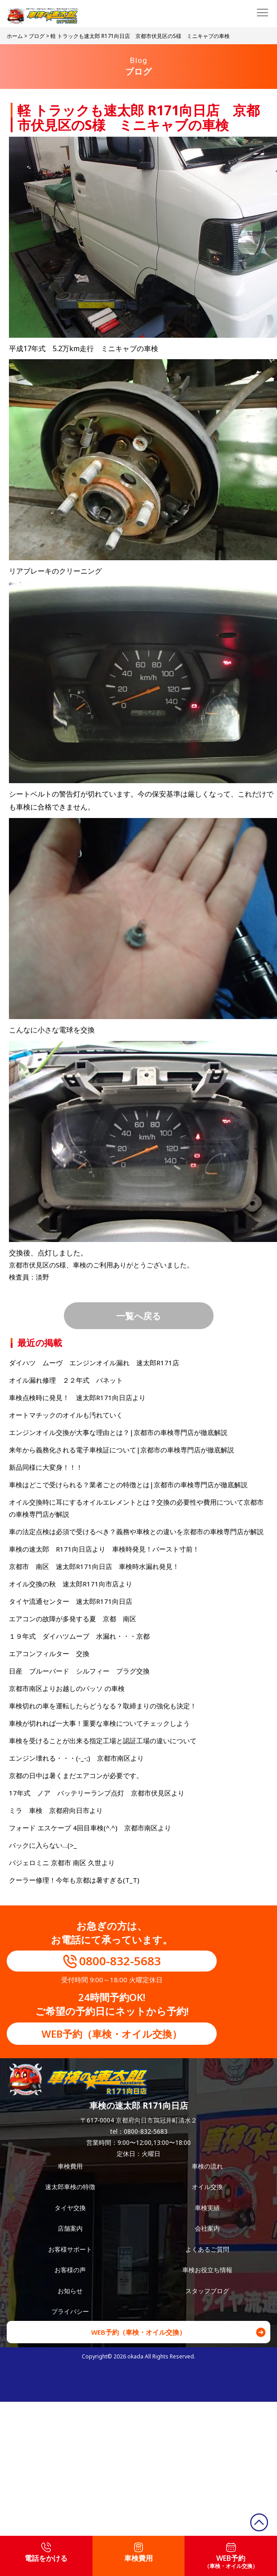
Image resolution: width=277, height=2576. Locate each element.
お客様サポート (70, 2249)
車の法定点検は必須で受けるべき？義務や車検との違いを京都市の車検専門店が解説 (136, 1531)
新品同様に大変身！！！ (46, 1467)
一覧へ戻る (138, 1315)
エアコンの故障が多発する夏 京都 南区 (72, 1618)
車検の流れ (207, 2166)
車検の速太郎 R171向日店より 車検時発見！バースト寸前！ (104, 1548)
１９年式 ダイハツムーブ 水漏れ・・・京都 (79, 1636)
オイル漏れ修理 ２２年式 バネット (66, 1380)
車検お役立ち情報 (207, 2270)
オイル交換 (207, 2186)
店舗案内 (70, 2228)
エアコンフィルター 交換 (49, 1653)
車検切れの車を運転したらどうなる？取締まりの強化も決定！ (103, 1705)
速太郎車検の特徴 (70, 2186)
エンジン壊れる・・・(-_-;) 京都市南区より (76, 1758)
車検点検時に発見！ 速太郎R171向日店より (77, 1397)
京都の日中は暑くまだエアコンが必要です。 (76, 1775)
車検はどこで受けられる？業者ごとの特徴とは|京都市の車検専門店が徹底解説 (128, 1484)
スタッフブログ (207, 2291)
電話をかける (46, 2552)
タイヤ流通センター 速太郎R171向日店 (70, 1601)
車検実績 (207, 2207)
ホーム (15, 36)
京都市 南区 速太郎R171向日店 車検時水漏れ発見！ (94, 1566)
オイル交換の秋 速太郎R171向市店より (70, 1583)
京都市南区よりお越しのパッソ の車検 (70, 1688)
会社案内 (207, 2228)
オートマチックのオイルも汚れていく (66, 1414)
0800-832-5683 (120, 1961)
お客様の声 (70, 2270)
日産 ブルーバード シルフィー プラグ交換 (79, 1670)
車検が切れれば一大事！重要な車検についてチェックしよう (99, 1723)
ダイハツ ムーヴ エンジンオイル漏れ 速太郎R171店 (94, 1362)
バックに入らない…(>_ (43, 1845)
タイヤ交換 (70, 2207)
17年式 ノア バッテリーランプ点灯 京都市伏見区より (97, 1792)
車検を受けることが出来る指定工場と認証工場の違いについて (103, 1740)
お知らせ (70, 2291)
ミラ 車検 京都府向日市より (56, 1810)
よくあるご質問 (207, 2249)
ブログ (37, 36)
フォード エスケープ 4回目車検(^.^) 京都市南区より (90, 1827)
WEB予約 (231, 2556)
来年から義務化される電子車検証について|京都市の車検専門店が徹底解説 (121, 1449)
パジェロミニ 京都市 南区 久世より (62, 1862)
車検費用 (70, 2166)
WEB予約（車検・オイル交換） (112, 2033)
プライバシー (70, 2311)
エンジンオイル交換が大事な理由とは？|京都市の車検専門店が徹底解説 (118, 1432)
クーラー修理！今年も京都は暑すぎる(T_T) (74, 1879)
